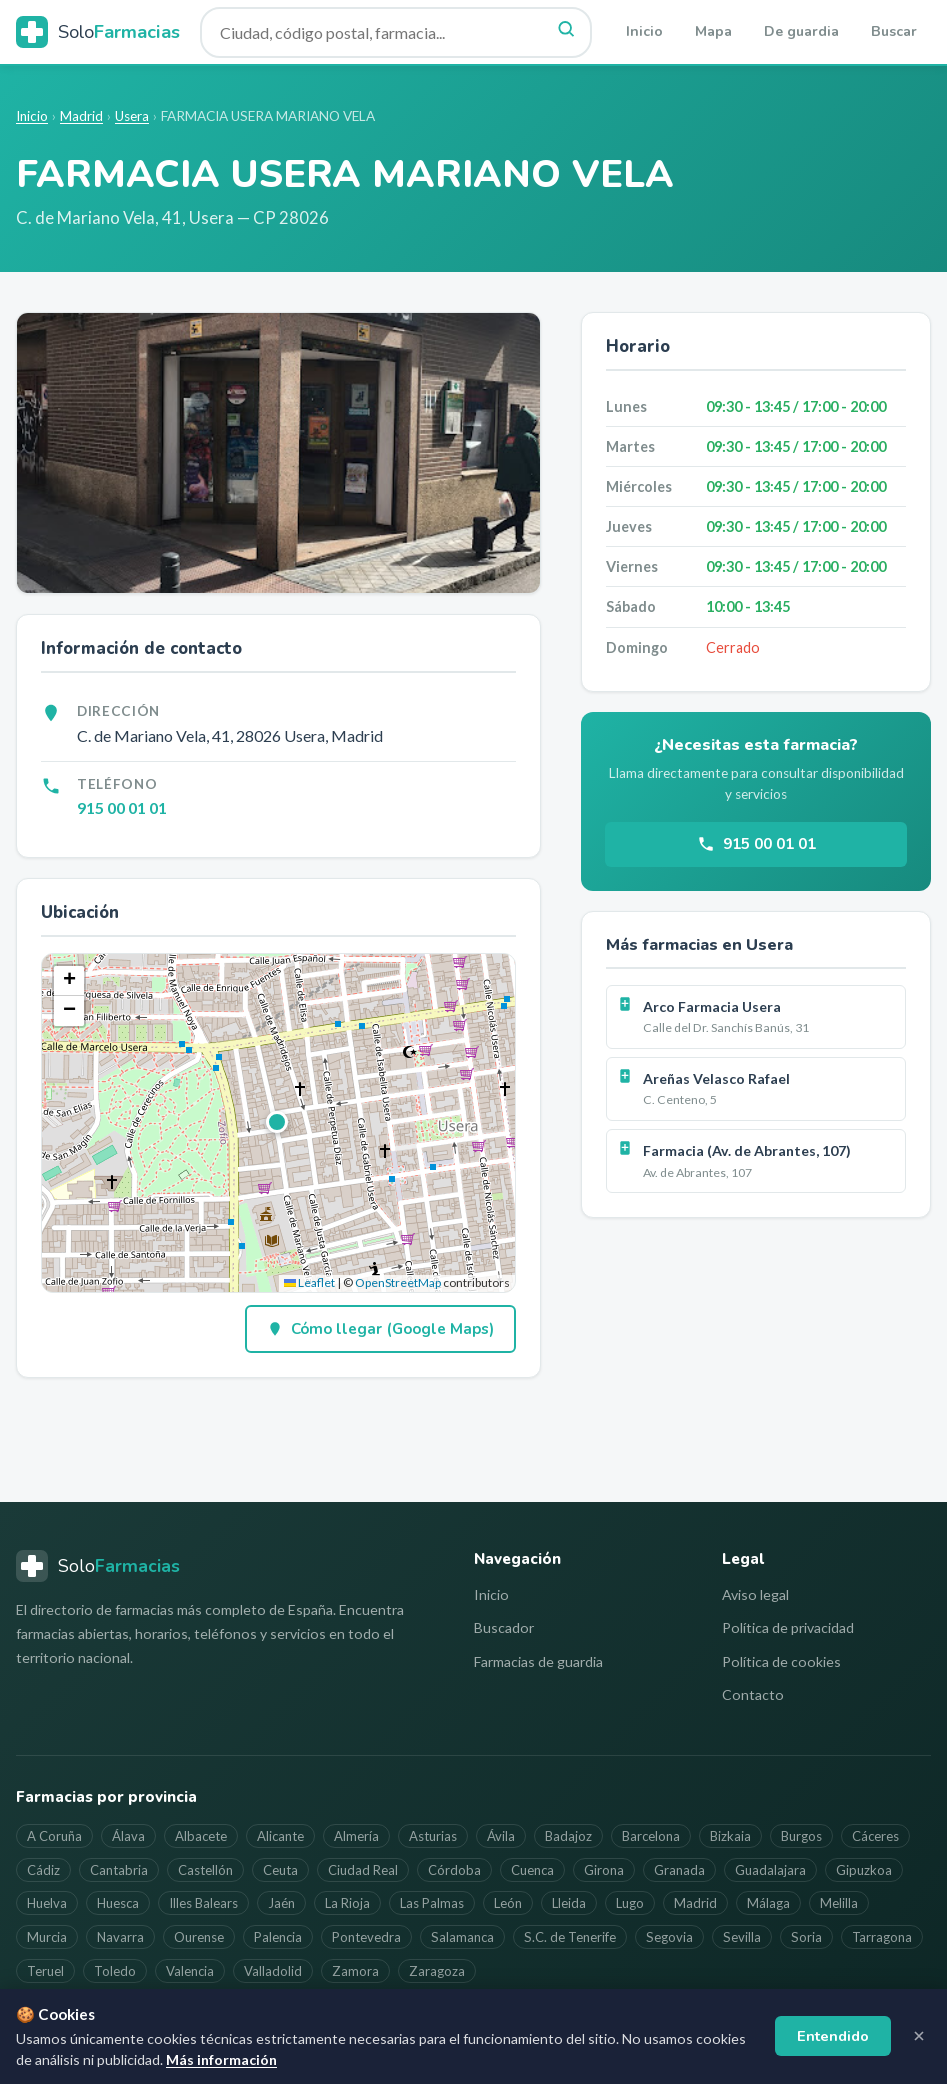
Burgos (801, 1836)
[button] (278, 1123)
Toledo (115, 1971)
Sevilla (742, 1937)
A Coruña (54, 1836)
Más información (221, 2059)
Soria (806, 1937)
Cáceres (875, 1836)
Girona (604, 1870)
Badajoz (568, 1836)
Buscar (894, 31)
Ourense (199, 1937)
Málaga (768, 1903)
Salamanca (462, 1937)
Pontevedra (366, 1937)
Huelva (47, 1903)
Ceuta (280, 1870)
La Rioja (347, 1903)
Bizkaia (730, 1836)
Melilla (839, 1903)
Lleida (569, 1903)
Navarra (120, 1937)
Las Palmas (432, 1903)
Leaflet (309, 1282)
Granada (679, 1870)
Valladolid (273, 1971)
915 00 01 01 (122, 807)
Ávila (501, 1836)
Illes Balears (203, 1903)
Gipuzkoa (864, 1870)
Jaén (281, 1903)
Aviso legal (755, 1594)
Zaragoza (437, 1971)
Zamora (355, 1971)
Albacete (201, 1836)
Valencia (190, 1971)
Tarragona (882, 1937)
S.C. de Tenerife (570, 1937)
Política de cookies (781, 1661)
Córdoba (454, 1870)
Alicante (280, 1836)
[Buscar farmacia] (396, 32)
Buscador (504, 1627)
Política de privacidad (788, 1627)
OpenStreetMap (398, 1282)
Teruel (45, 1971)
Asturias (433, 1836)
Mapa (713, 31)
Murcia (47, 1937)
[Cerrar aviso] (919, 2036)
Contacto (753, 1694)
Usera (132, 116)
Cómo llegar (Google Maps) (380, 1329)
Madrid (81, 116)
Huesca (118, 1903)
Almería (356, 1836)
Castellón (205, 1870)
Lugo (630, 1903)
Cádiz (43, 1870)
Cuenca (532, 1870)
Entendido (833, 2036)
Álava (128, 1836)
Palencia (278, 1937)
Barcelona (651, 1836)
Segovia (669, 1937)
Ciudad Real (363, 1870)
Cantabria (119, 1870)
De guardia (801, 31)
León (508, 1903)
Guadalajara (770, 1870)
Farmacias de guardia (538, 1661)
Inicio (644, 31)
